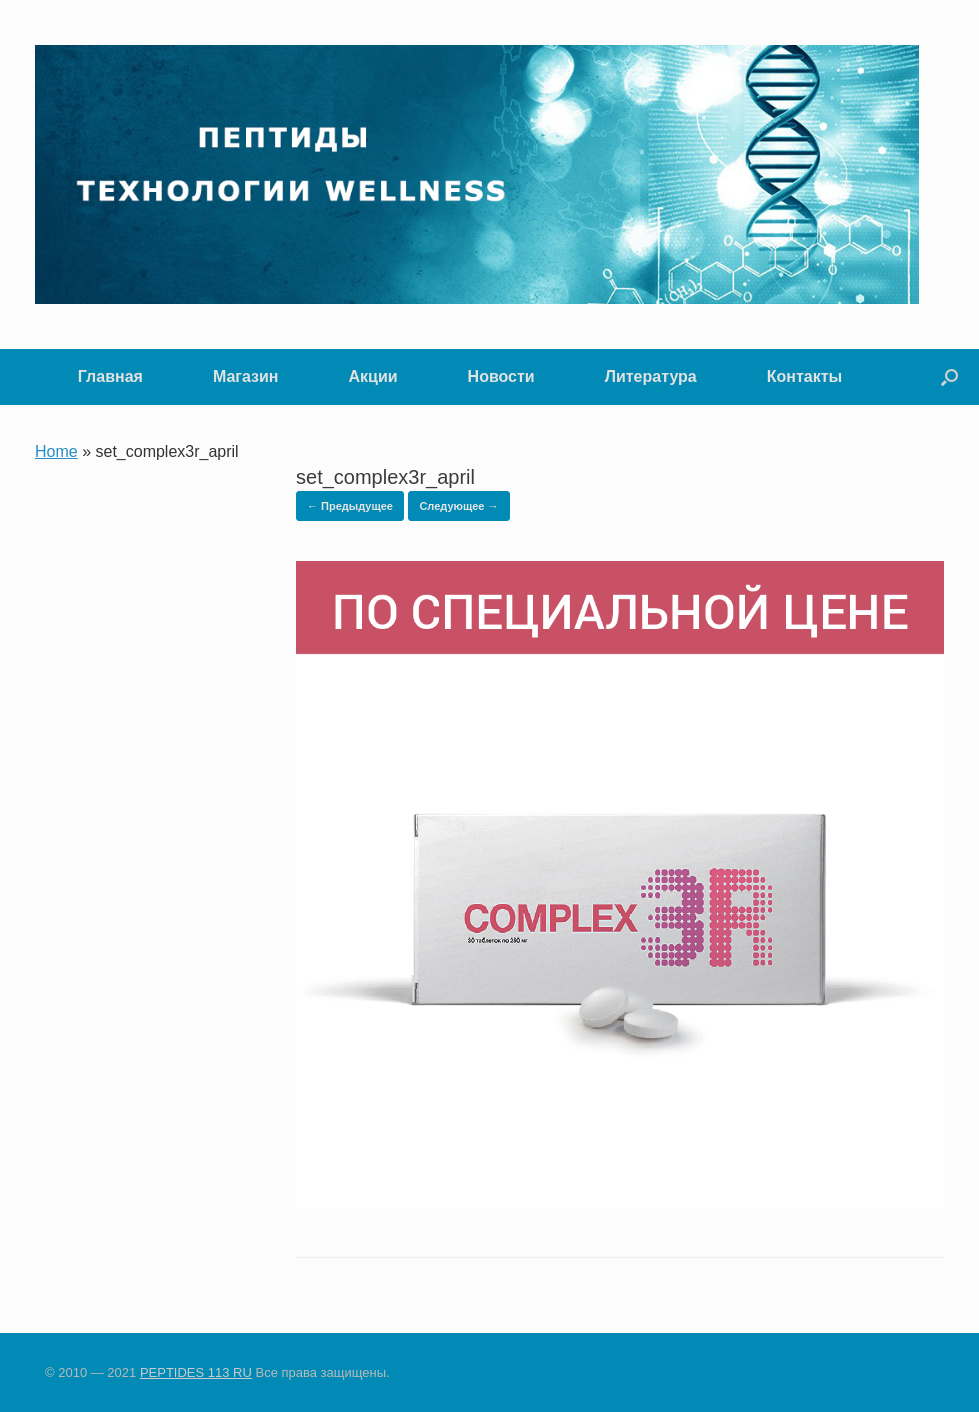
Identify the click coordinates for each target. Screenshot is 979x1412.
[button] (949, 377)
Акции (373, 376)
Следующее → (458, 506)
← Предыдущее (350, 506)
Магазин (246, 376)
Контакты (804, 376)
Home (56, 451)
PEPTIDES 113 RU (196, 1372)
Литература (651, 376)
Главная (110, 376)
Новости (501, 376)
